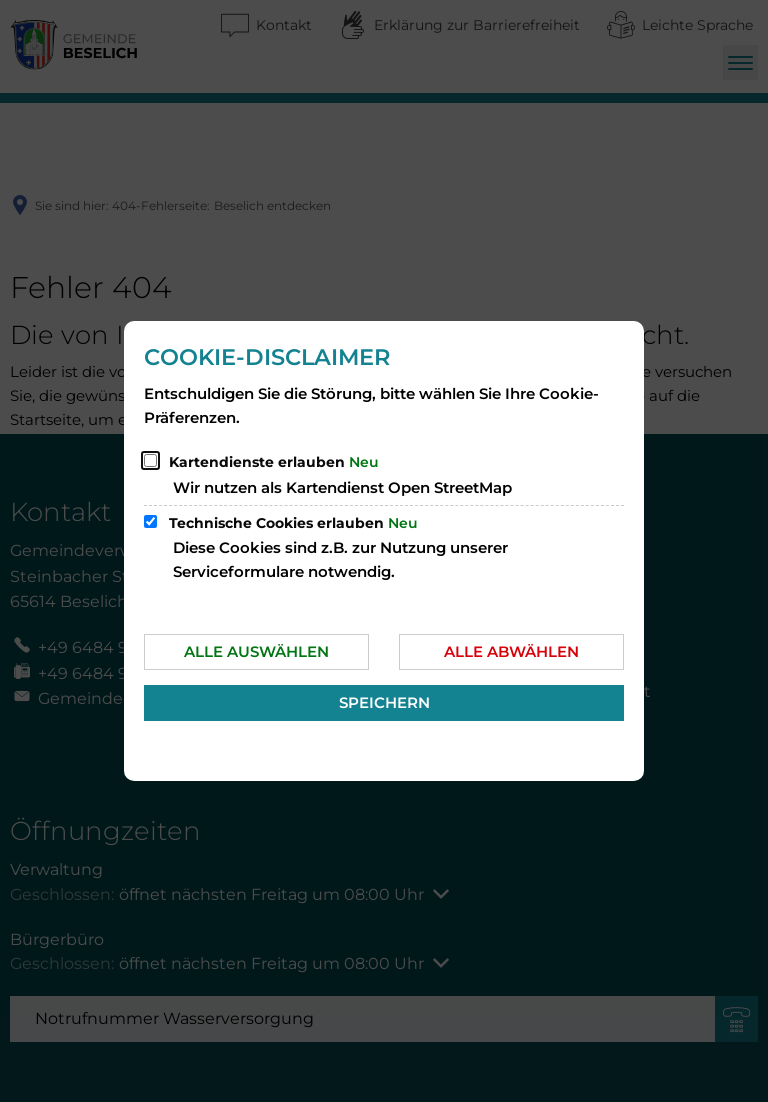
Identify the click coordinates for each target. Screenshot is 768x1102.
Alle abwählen (511, 651)
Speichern (384, 702)
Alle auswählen (256, 651)
